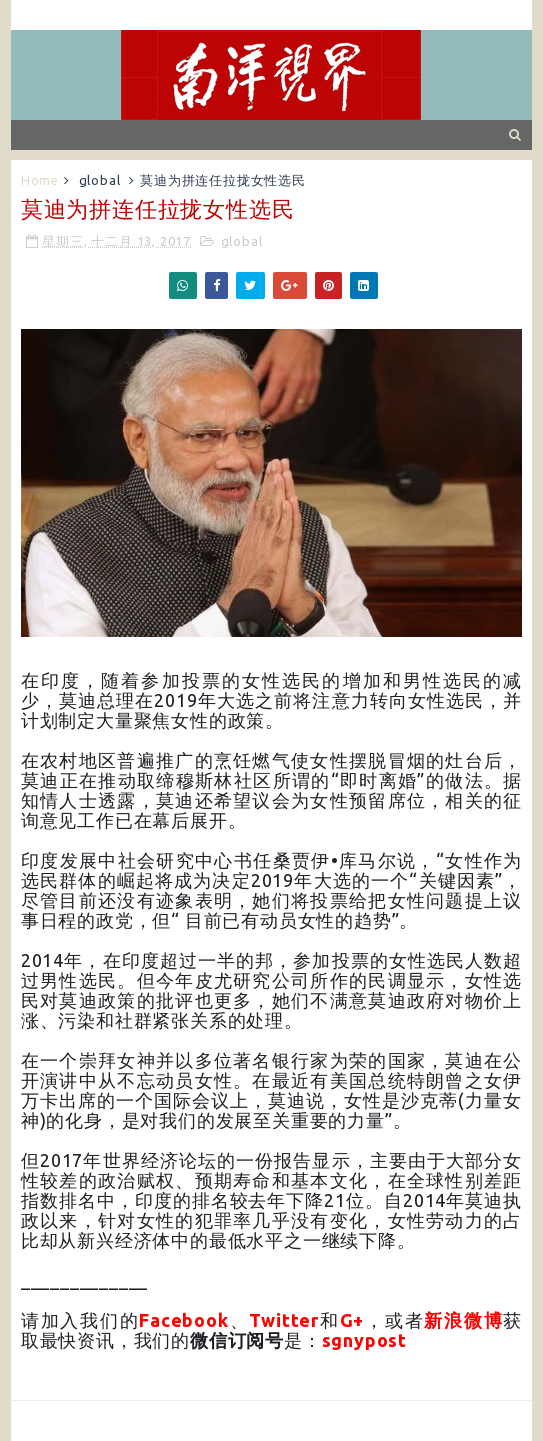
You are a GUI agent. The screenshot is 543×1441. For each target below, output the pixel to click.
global (100, 180)
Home (40, 180)
